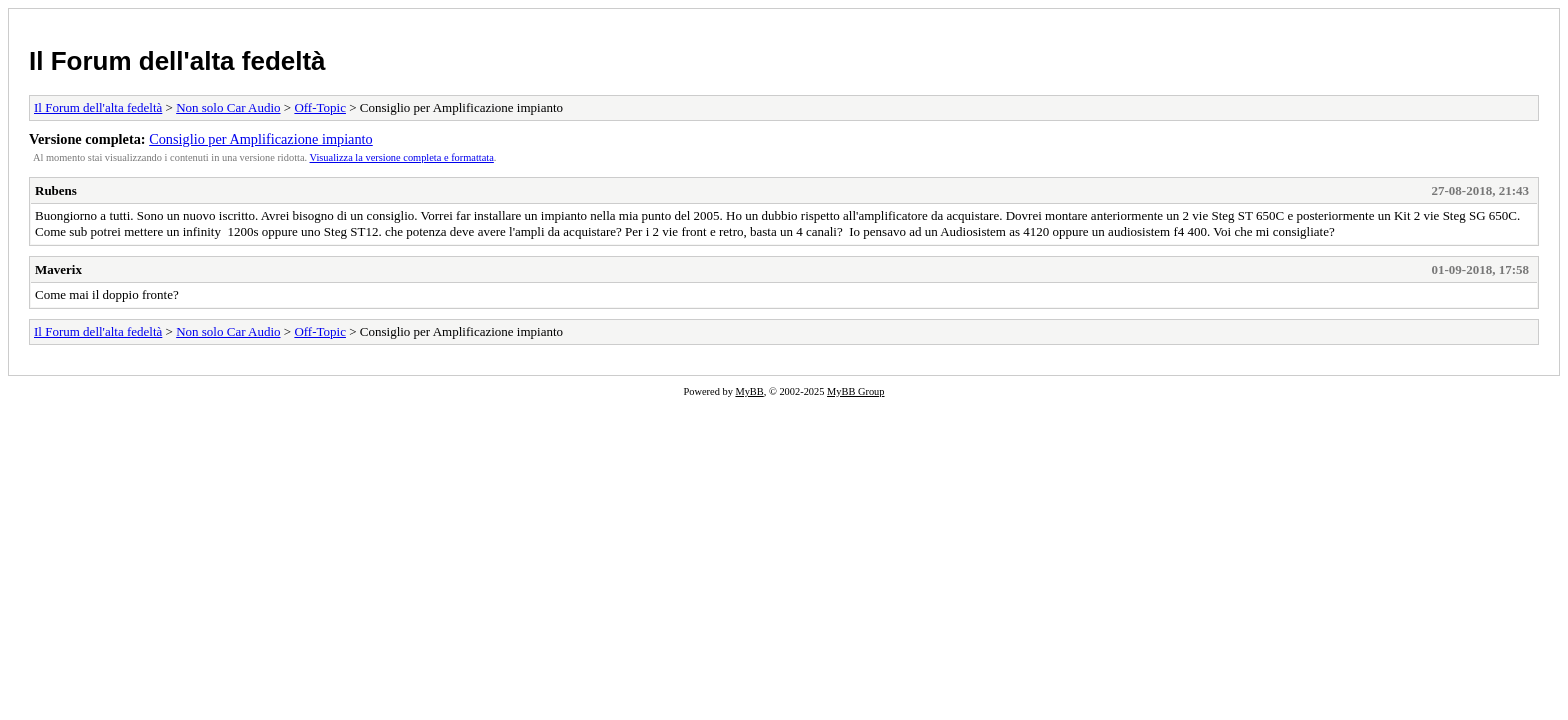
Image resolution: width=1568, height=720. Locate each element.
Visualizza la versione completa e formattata (402, 157)
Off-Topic (320, 107)
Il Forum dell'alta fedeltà (177, 61)
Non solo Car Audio (228, 107)
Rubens (56, 190)
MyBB (749, 391)
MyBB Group (855, 391)
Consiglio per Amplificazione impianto (261, 139)
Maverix (58, 269)
